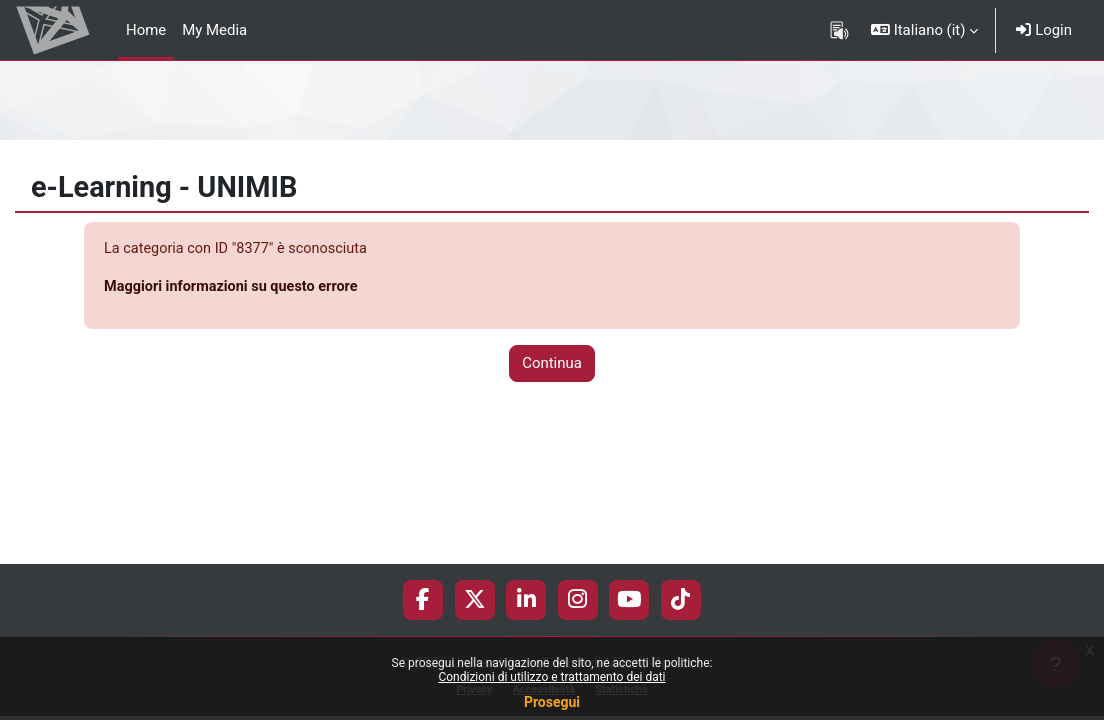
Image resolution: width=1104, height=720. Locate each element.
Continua (552, 365)
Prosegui (552, 702)
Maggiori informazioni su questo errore (235, 287)
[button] (924, 30)
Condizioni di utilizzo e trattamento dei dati (551, 677)
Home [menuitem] (146, 30)
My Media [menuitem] (214, 30)
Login (1044, 30)
